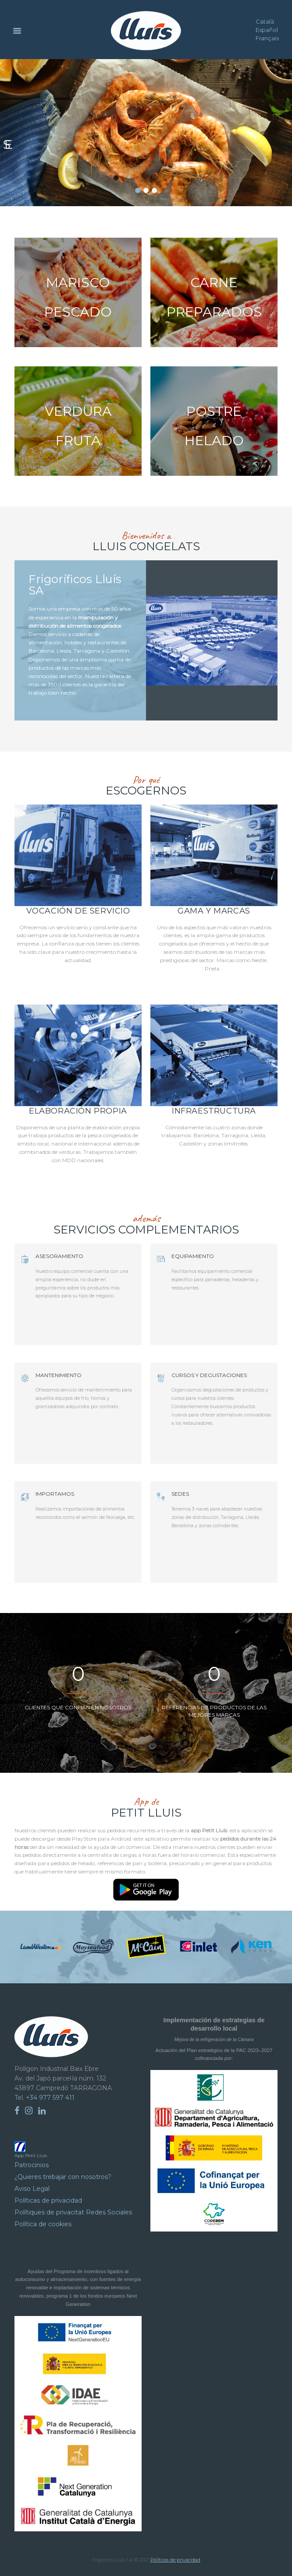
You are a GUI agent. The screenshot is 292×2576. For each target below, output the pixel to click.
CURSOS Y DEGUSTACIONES (209, 1375)
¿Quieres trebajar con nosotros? (62, 2177)
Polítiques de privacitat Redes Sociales (73, 2212)
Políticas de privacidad (48, 2200)
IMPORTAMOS (55, 1493)
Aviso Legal (32, 2189)
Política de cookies (42, 2224)
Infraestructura (214, 1111)
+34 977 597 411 (50, 2098)
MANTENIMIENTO (59, 1375)
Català (265, 21)
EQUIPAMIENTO (192, 1256)
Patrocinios (31, 2165)
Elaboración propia (78, 1111)
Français (267, 38)
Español (267, 29)
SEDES (180, 1493)
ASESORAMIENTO (59, 1256)
